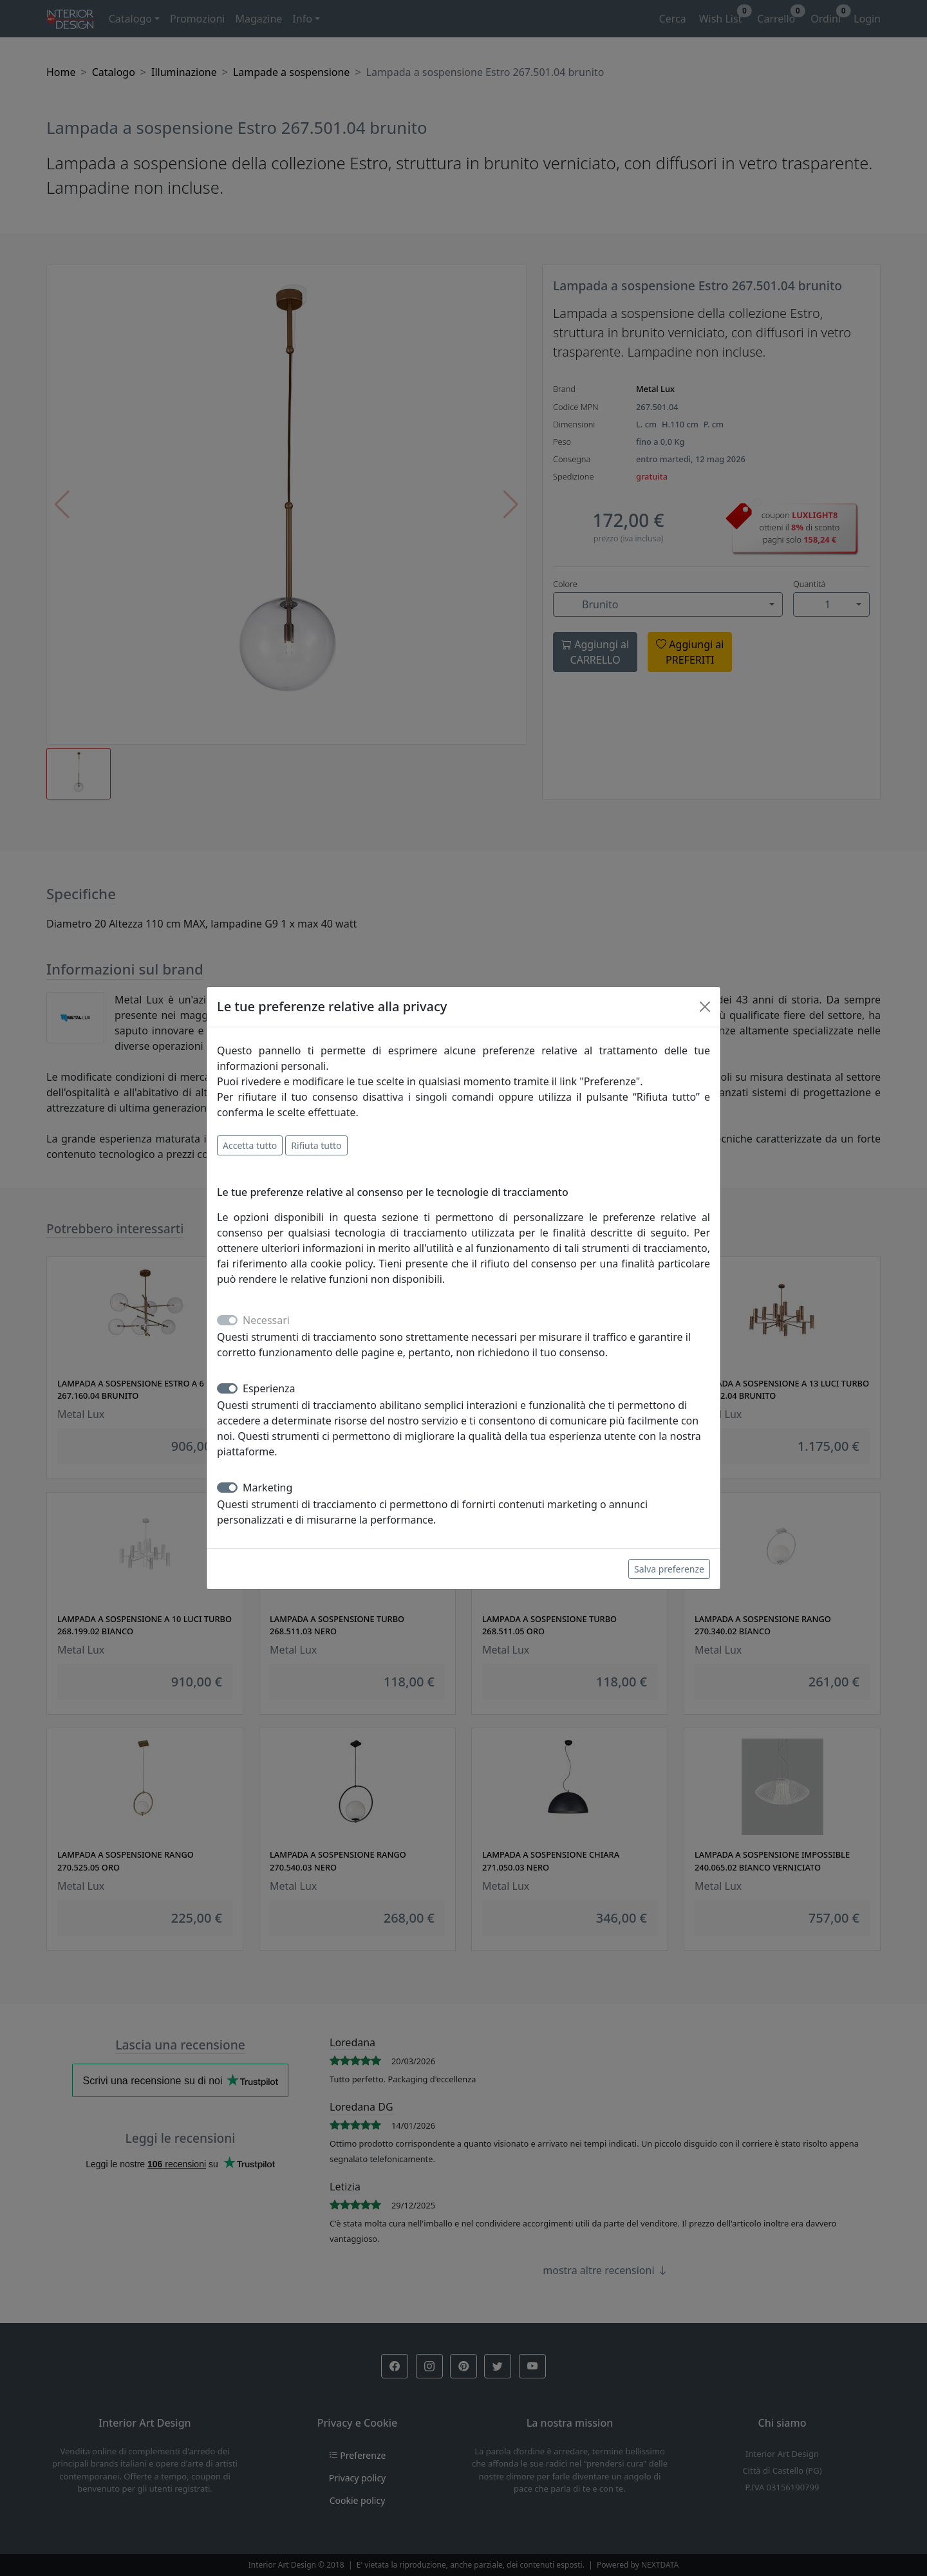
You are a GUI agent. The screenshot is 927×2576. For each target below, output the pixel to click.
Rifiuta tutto (316, 1145)
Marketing (267, 1487)
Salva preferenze (669, 1569)
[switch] (227, 1388)
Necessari (266, 1320)
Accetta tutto (250, 1145)
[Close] (705, 1006)
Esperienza (269, 1388)
